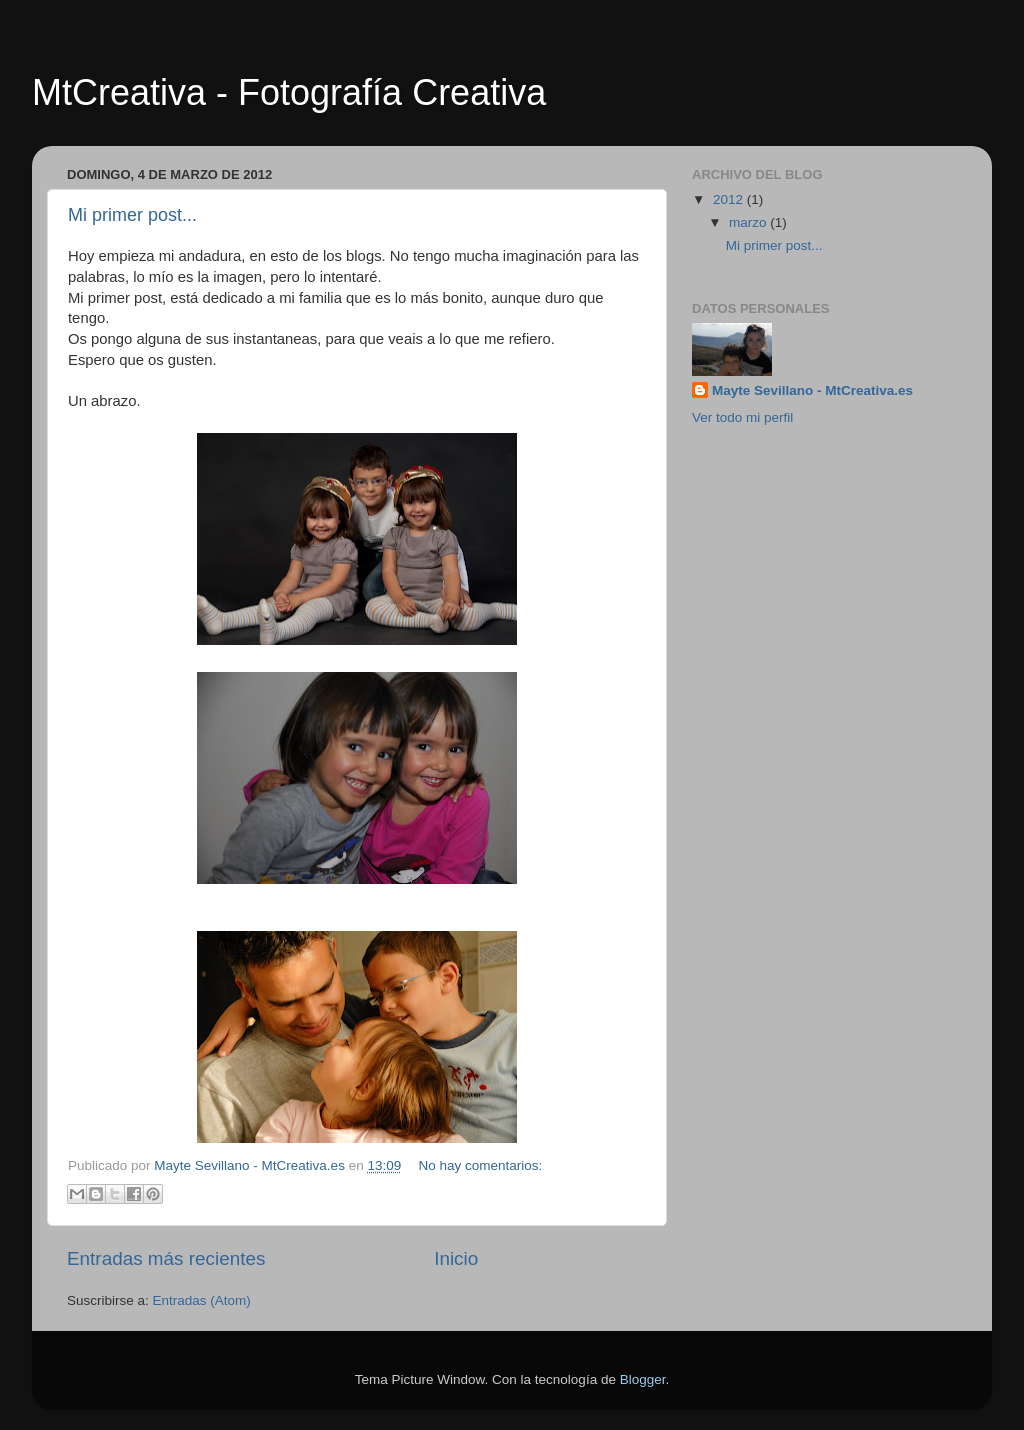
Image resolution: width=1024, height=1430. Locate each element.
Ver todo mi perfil (742, 417)
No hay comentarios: (481, 1165)
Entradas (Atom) (202, 1300)
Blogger (643, 1379)
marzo (749, 222)
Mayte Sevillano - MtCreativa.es (812, 390)
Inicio (456, 1258)
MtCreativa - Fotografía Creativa (289, 92)
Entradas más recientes (166, 1258)
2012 (730, 199)
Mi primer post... (132, 215)
